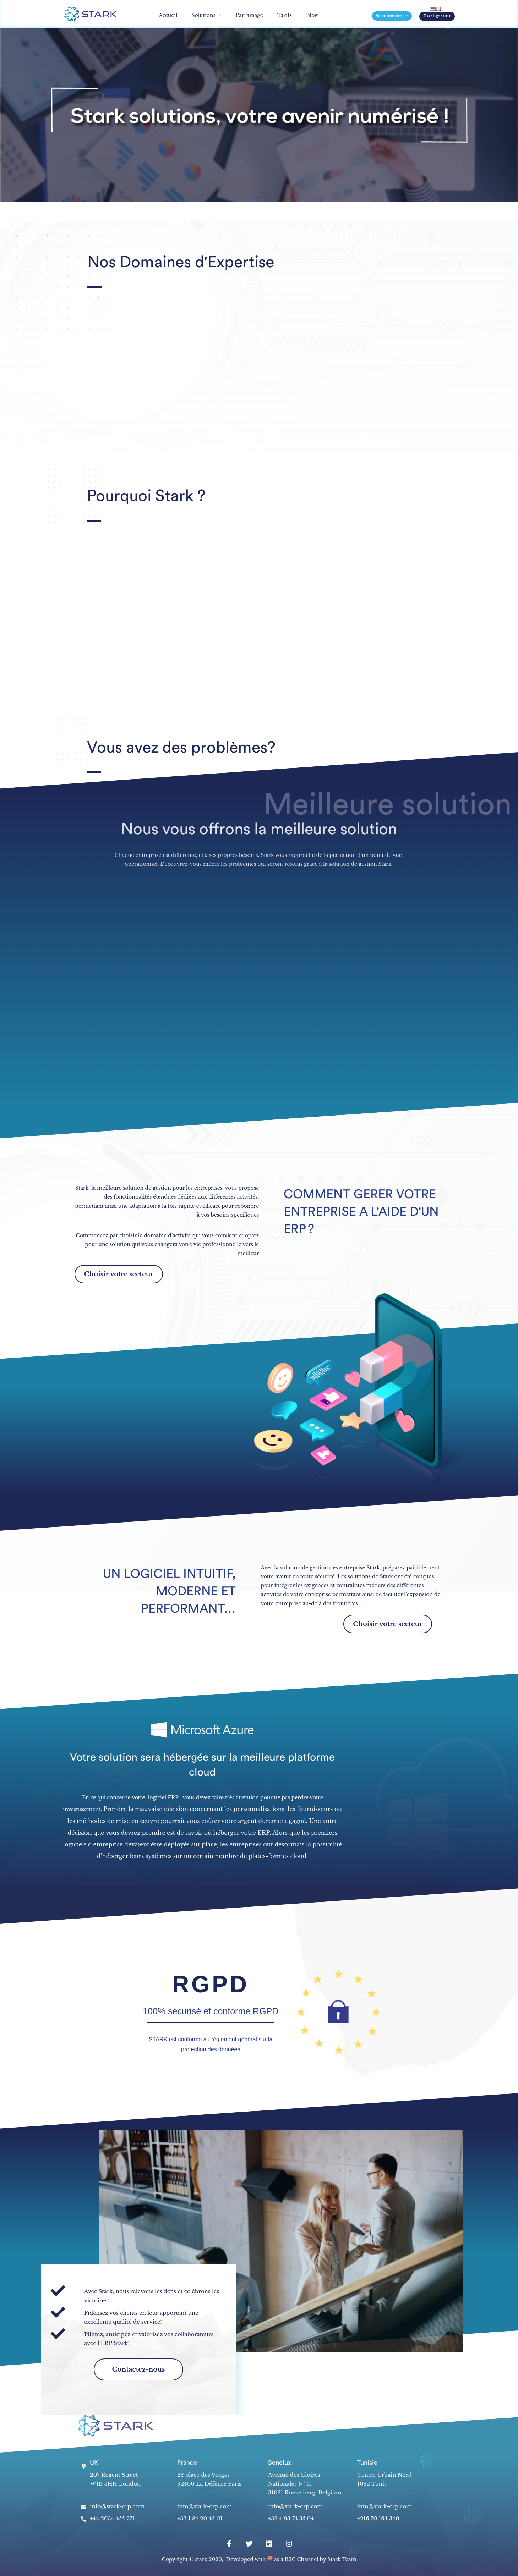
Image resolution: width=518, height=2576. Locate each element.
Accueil (168, 15)
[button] (436, 16)
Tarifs (284, 15)
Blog (312, 15)
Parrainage (249, 15)
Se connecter (389, 15)
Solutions (204, 15)
